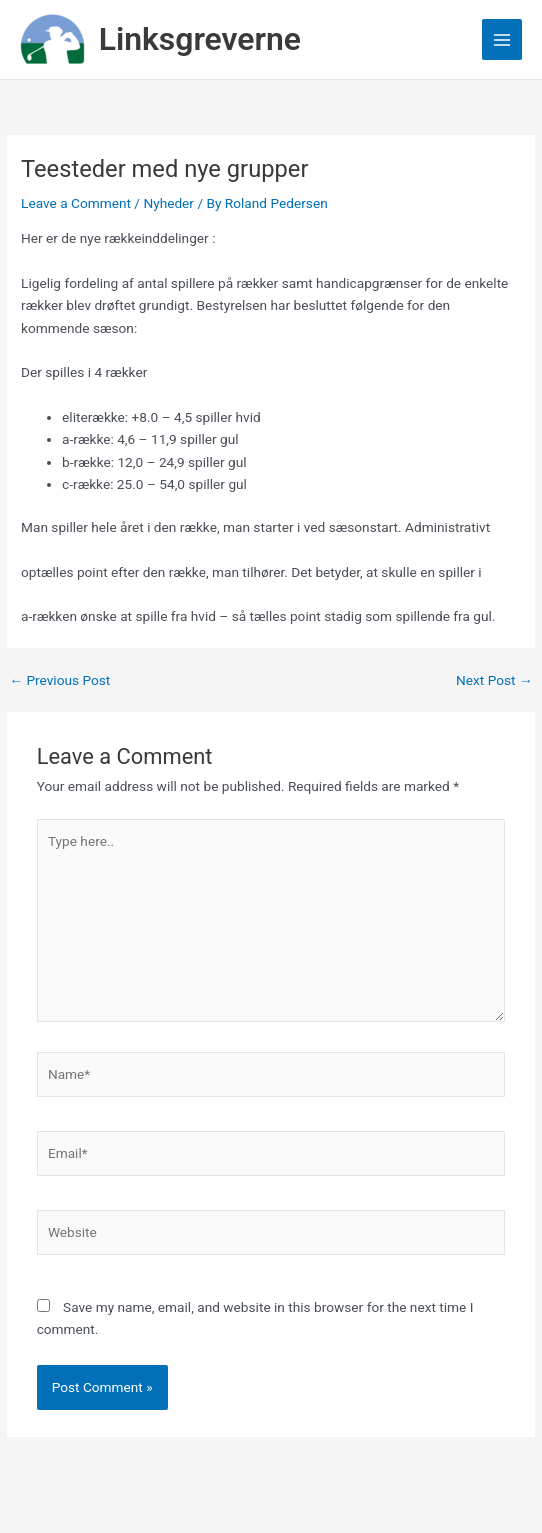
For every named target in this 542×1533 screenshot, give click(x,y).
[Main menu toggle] (502, 39)
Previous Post (59, 681)
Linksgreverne (200, 39)
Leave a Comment (76, 203)
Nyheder (168, 203)
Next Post (494, 681)
